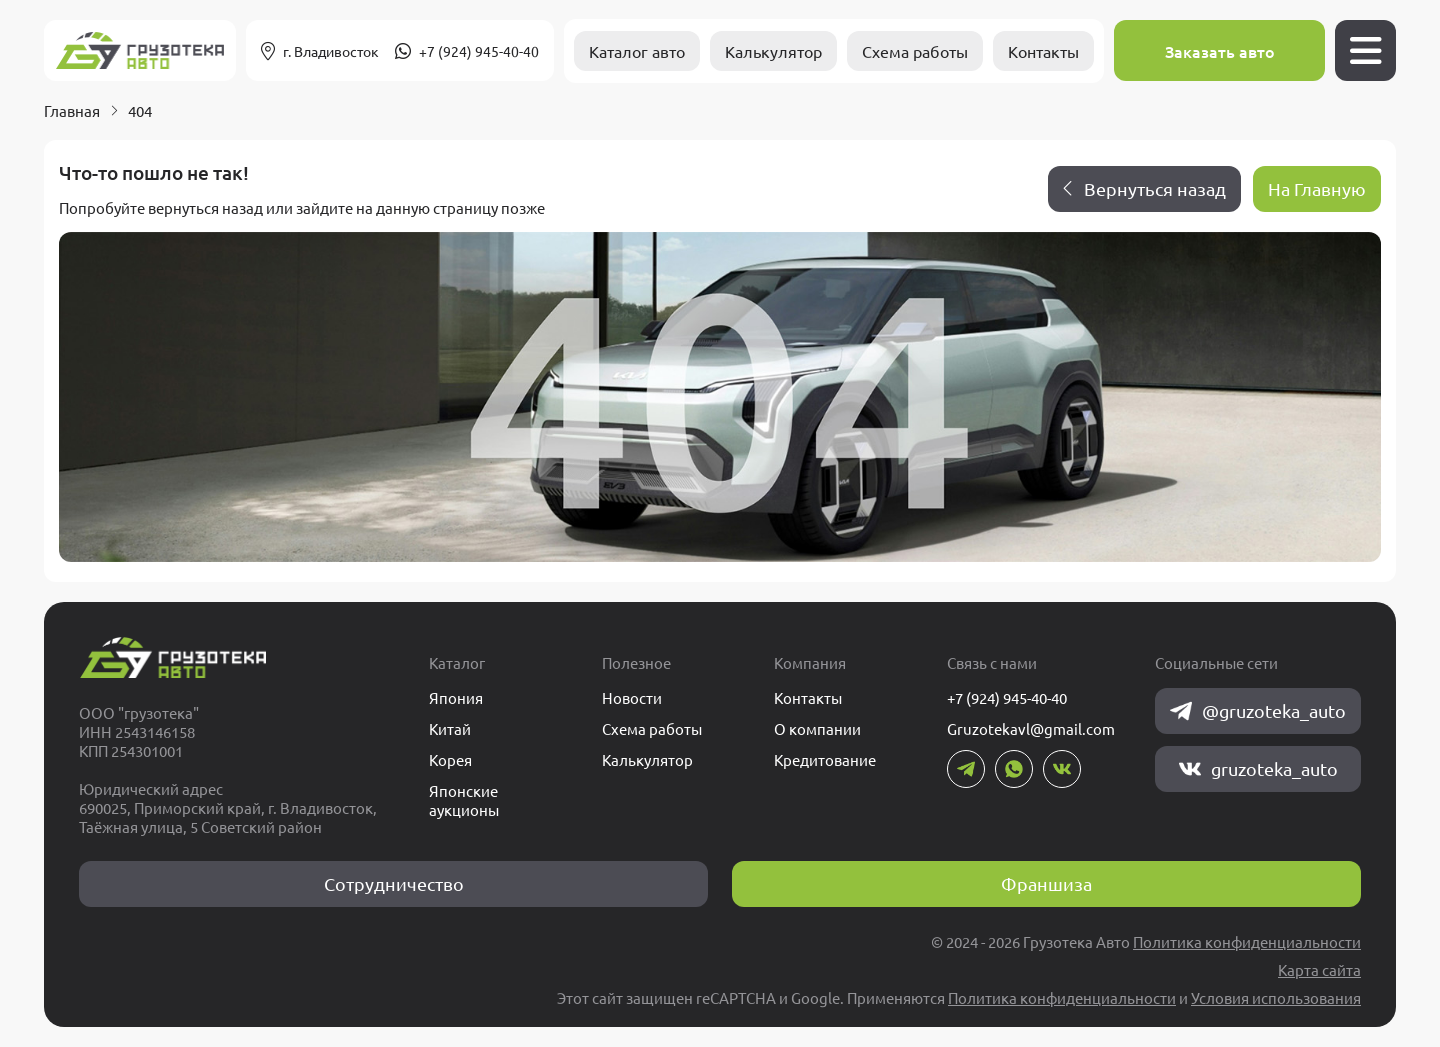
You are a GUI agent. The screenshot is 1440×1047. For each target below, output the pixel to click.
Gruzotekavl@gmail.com (1031, 728)
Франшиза (1046, 883)
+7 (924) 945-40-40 (479, 51)
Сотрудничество (394, 883)
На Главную (1317, 188)
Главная (72, 110)
